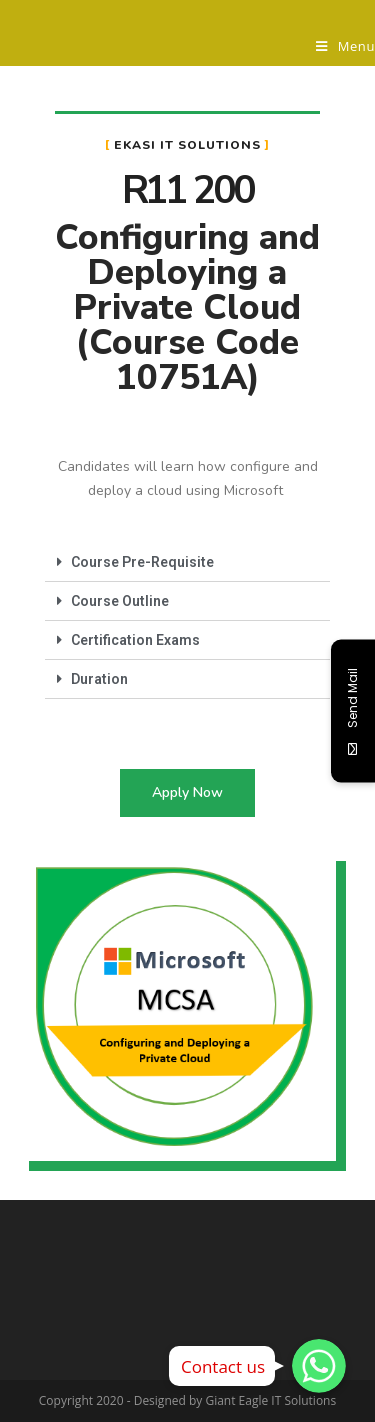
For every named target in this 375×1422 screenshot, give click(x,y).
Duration (99, 679)
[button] (187, 793)
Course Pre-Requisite (142, 562)
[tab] (187, 562)
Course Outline (120, 601)
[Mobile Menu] (345, 46)
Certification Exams (135, 640)
